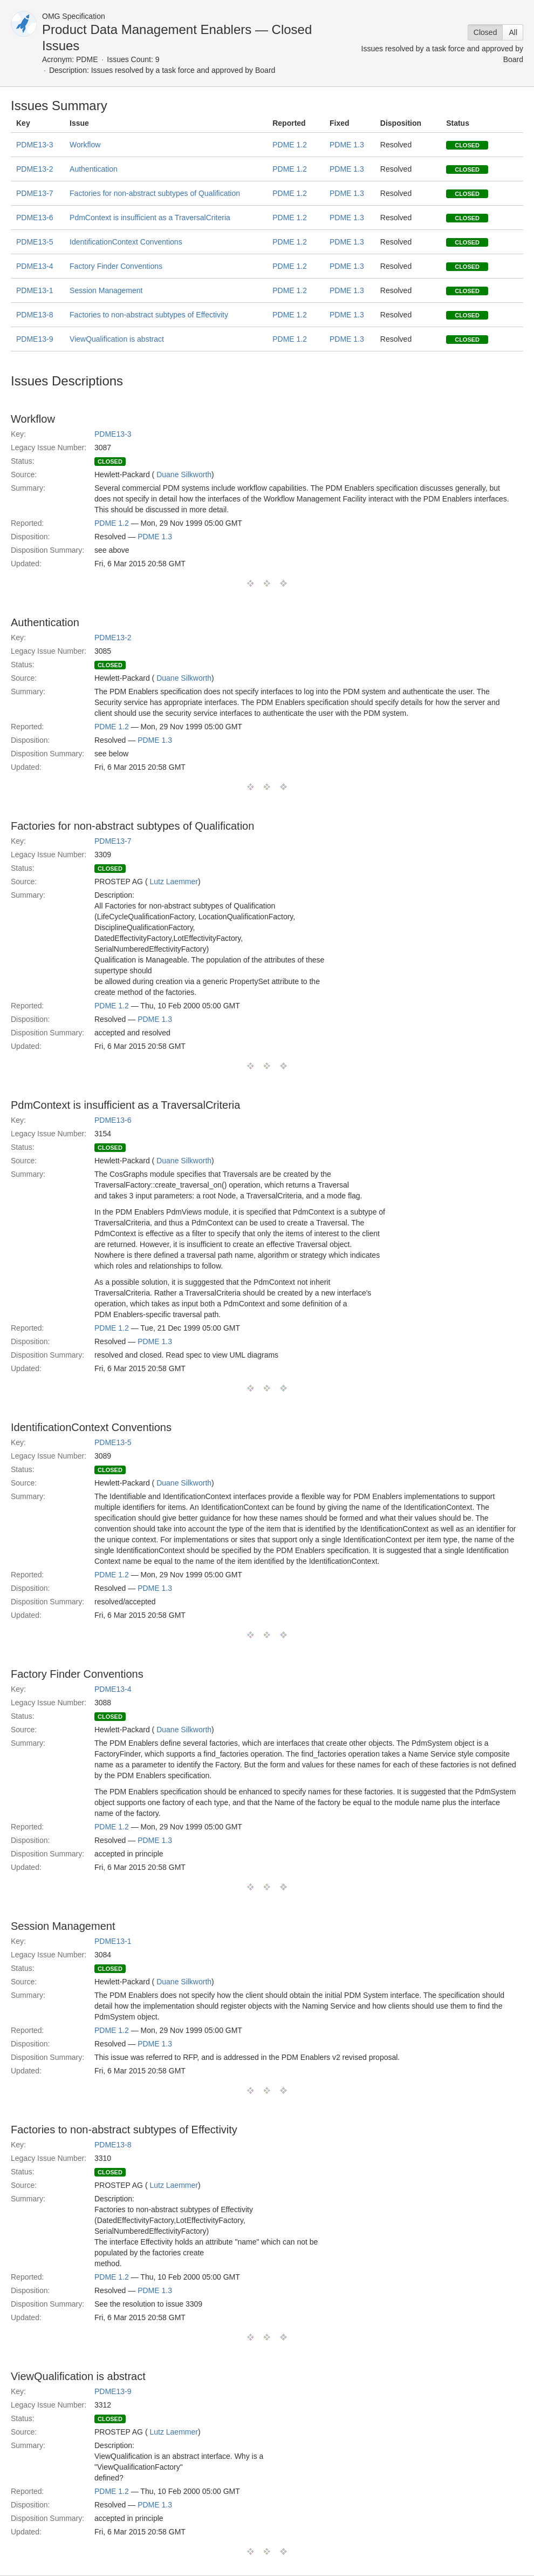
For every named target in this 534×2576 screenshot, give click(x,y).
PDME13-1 (34, 290)
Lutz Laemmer (173, 881)
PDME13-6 (34, 217)
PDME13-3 (34, 144)
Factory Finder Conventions (116, 266)
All (513, 32)
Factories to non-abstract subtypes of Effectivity (149, 314)
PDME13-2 (34, 169)
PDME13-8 (34, 314)
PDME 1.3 (347, 144)
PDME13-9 (34, 339)
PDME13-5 (34, 242)
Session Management (106, 290)
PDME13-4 (34, 266)
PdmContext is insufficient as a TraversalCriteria (150, 217)
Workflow (85, 144)
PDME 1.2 (289, 144)
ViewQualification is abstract (117, 339)
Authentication (94, 169)
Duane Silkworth (183, 474)
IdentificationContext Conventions (126, 242)
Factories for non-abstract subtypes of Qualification (155, 193)
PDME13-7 (34, 193)
